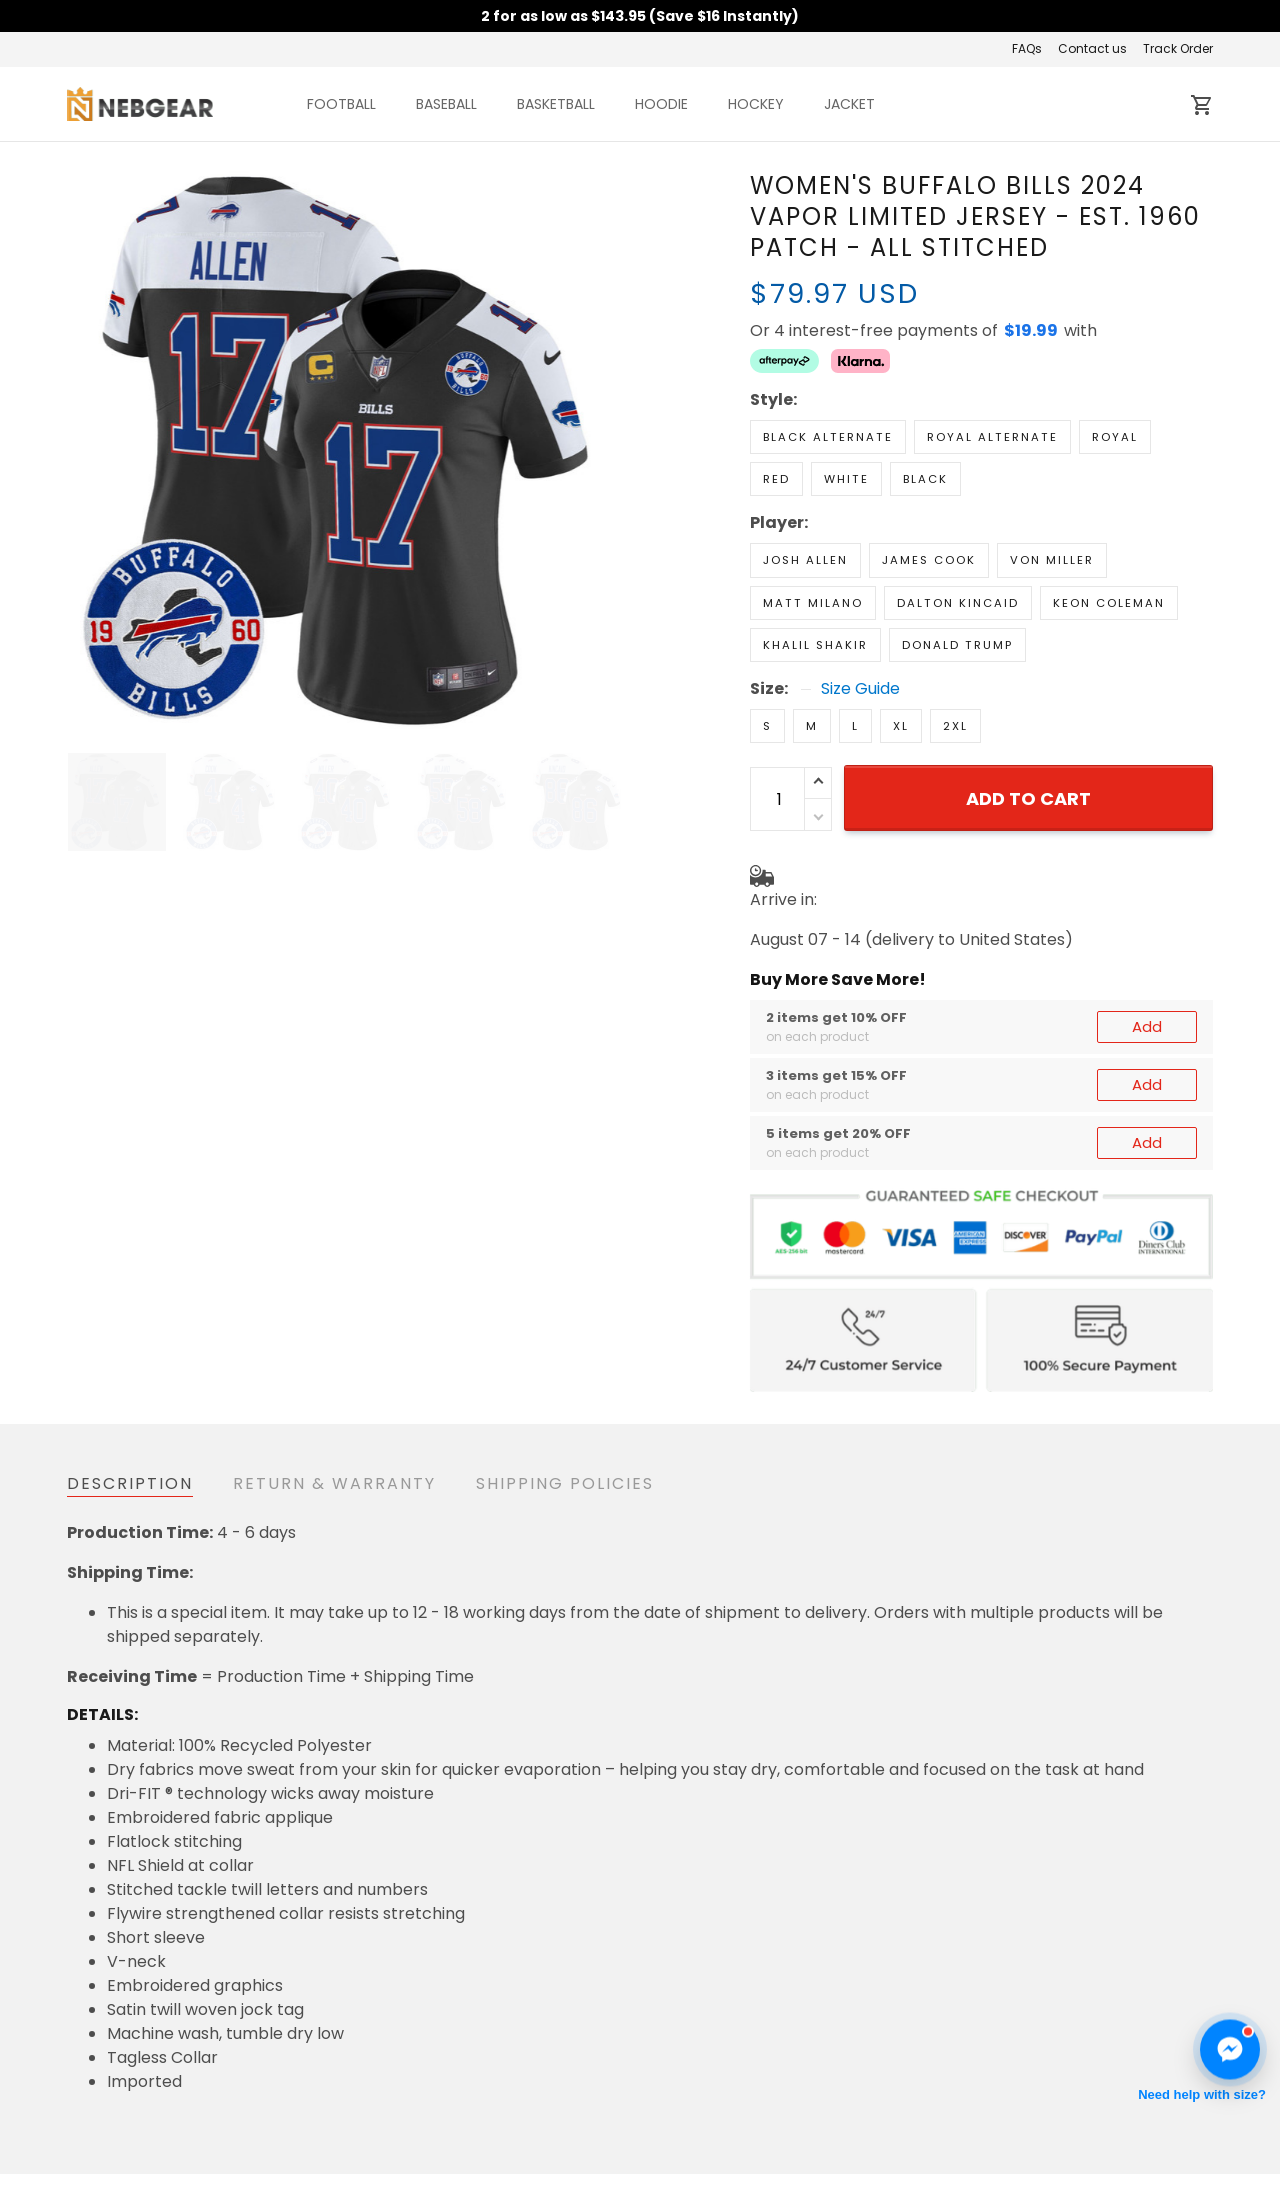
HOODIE (661, 104)
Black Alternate (828, 437)
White (846, 479)
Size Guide (860, 689)
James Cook (929, 560)
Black (925, 479)
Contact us (1092, 48)
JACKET (849, 104)
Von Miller (1052, 560)
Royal (1115, 437)
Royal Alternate (992, 437)
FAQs (1027, 48)
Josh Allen (805, 560)
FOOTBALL (341, 104)
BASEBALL (446, 104)
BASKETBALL (556, 104)
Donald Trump (957, 645)
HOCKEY (756, 104)
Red (776, 479)
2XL (955, 726)
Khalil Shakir (815, 645)
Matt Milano (813, 603)
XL (901, 726)
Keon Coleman (1109, 603)
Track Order (1178, 48)
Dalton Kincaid (958, 603)
